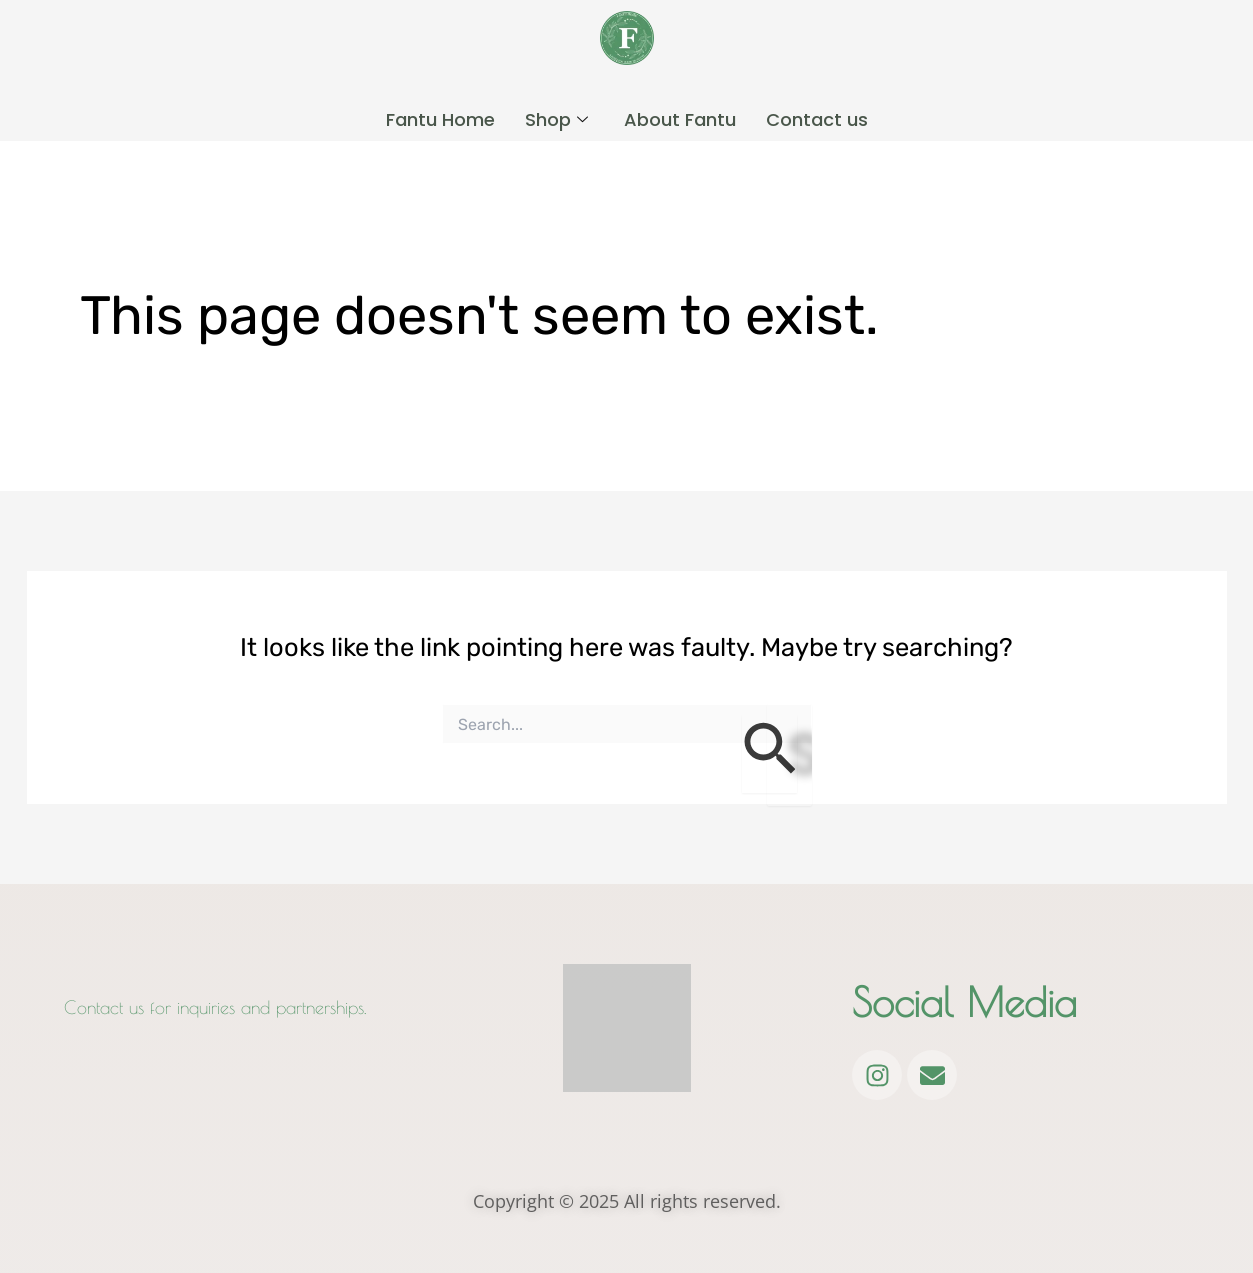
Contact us (817, 117)
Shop (556, 117)
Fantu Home (440, 117)
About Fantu (680, 117)
